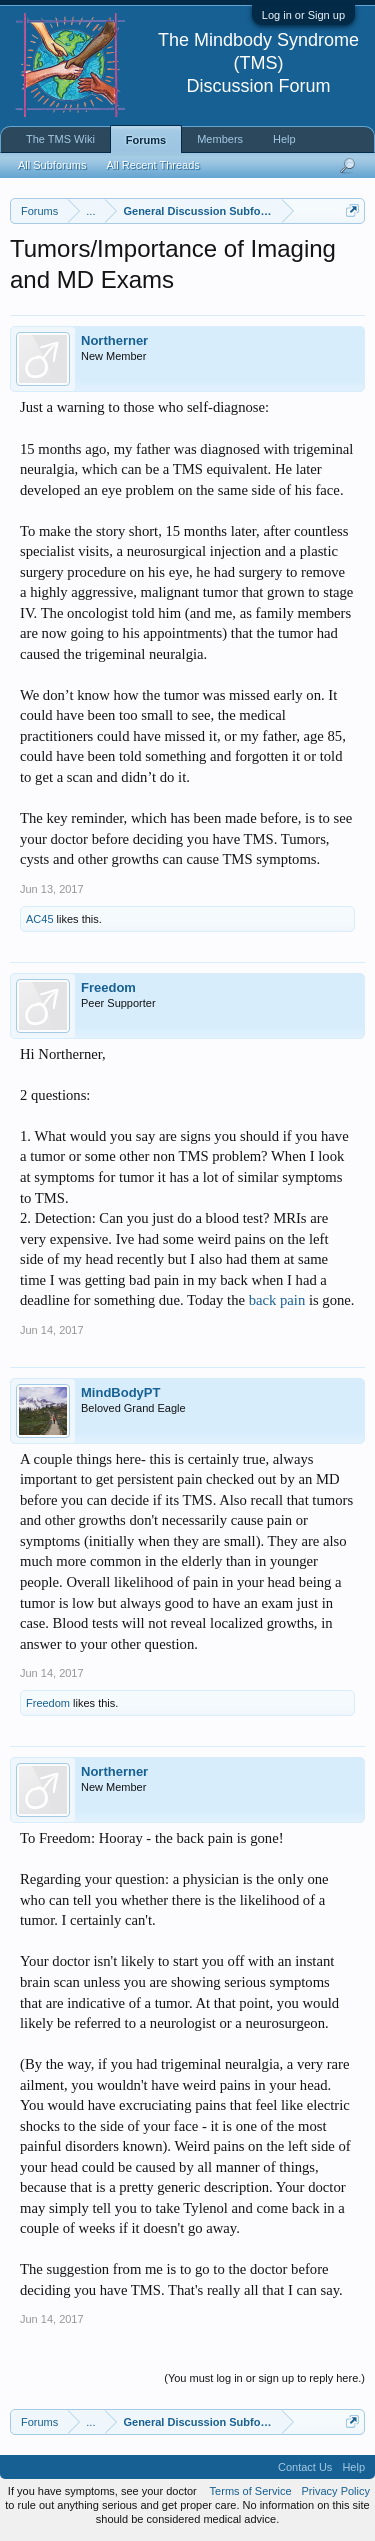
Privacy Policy (336, 2491)
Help (284, 139)
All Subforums (52, 165)
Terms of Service (251, 2491)
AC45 (40, 919)
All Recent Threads (152, 165)
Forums (146, 140)
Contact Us (305, 2467)
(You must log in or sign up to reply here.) (264, 2378)
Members (220, 139)
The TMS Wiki (60, 139)
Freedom (108, 987)
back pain (277, 1300)
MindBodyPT (120, 1392)
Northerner (114, 340)
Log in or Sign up (303, 15)
